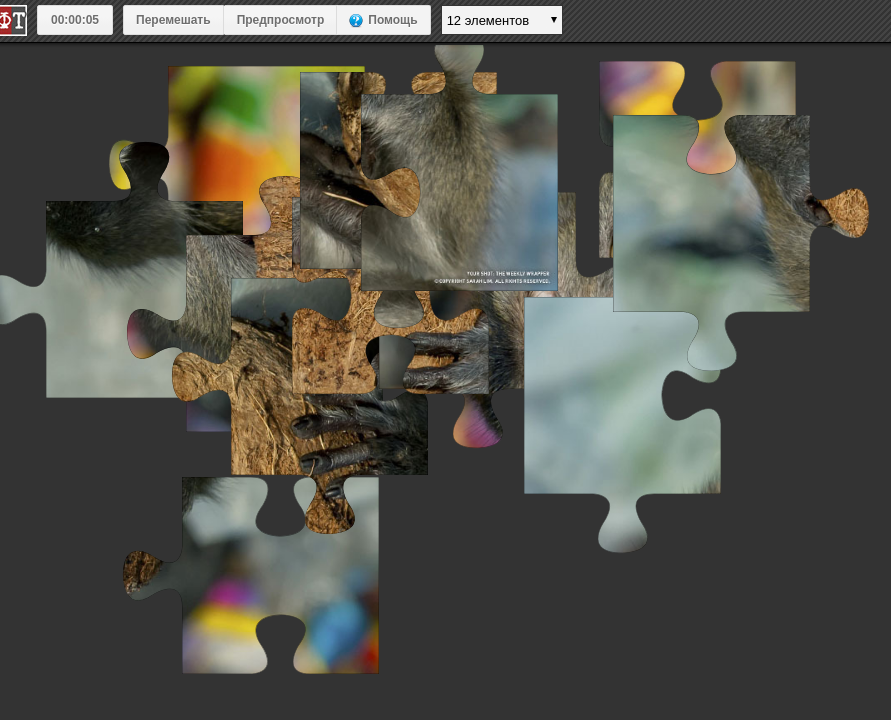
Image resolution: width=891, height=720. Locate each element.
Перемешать (173, 20)
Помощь (392, 20)
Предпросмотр (281, 20)
